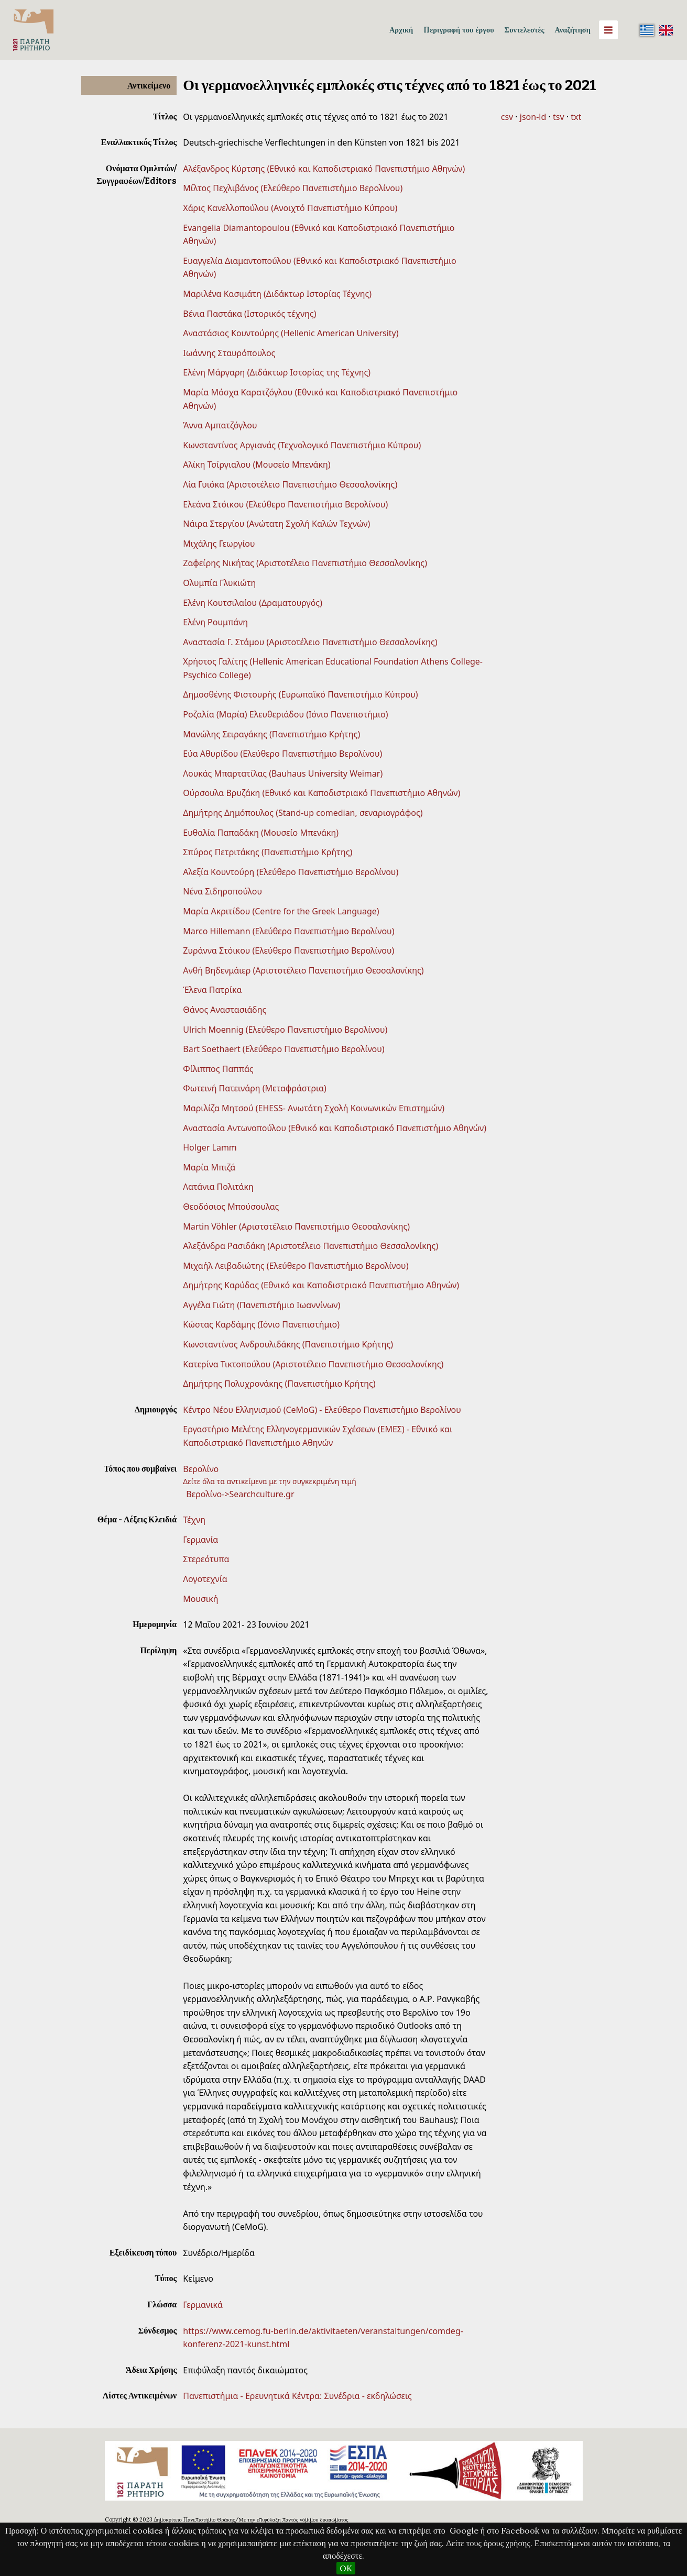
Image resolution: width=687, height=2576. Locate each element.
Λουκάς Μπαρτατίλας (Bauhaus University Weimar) (283, 773)
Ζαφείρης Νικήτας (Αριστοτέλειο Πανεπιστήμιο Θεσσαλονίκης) (305, 563)
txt (576, 117)
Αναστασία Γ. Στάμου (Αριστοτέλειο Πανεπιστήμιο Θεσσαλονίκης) (310, 642)
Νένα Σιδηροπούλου (222, 891)
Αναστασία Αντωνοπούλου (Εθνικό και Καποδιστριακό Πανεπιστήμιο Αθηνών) (334, 1128)
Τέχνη (194, 1519)
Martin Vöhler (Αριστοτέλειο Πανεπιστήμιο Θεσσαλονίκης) (296, 1226)
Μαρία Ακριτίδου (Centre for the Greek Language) (281, 911)
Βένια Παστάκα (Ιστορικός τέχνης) (249, 313)
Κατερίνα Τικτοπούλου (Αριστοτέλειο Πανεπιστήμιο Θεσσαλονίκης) (313, 1364)
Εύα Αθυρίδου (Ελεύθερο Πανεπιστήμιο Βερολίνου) (282, 753)
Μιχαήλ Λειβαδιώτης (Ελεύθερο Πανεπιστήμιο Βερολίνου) (295, 1266)
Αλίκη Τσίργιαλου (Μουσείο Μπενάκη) (256, 464)
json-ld (533, 117)
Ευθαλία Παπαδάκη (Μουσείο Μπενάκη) (261, 832)
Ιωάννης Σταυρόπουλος (229, 353)
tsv (558, 117)
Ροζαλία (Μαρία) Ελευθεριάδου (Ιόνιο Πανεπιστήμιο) (285, 714)
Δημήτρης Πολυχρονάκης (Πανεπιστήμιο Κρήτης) (279, 1383)
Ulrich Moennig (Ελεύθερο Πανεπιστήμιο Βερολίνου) (285, 1029)
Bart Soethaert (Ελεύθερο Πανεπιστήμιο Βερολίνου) (283, 1049)
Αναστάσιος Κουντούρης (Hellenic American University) (290, 333)
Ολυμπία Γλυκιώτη (219, 583)
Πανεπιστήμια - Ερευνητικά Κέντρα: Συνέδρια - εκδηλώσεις (297, 2396)
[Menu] (608, 29)
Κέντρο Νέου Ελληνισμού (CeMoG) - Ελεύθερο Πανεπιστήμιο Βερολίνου (322, 1410)
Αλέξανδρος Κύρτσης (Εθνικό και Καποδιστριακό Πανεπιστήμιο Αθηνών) (324, 168)
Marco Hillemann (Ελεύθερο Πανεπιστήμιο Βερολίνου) (288, 931)
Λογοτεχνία (205, 1579)
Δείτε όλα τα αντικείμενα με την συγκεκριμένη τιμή (269, 1481)
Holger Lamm (210, 1147)
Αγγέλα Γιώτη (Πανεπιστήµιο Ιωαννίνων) (261, 1305)
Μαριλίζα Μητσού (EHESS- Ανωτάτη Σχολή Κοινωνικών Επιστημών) (313, 1108)
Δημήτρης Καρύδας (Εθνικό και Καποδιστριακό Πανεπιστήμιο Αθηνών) (321, 1285)
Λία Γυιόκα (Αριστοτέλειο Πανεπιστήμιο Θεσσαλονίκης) (290, 484)
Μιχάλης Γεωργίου (219, 543)
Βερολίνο (201, 1469)
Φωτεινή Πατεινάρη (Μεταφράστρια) (254, 1088)
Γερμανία (200, 1539)
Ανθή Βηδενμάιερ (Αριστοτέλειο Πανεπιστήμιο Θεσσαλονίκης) (303, 970)
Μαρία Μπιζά (209, 1167)
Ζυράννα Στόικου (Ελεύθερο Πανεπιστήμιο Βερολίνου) (288, 950)
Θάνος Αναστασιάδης (224, 1009)
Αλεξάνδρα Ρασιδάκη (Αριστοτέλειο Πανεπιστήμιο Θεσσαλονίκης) (310, 1246)
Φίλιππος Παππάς (218, 1069)
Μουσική (200, 1599)
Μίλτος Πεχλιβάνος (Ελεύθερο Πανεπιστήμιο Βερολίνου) (292, 188)
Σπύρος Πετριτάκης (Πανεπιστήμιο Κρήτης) (267, 852)
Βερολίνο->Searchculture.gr (240, 1494)
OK (346, 2568)
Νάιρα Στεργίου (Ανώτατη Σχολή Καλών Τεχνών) (276, 523)
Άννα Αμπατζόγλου (220, 425)
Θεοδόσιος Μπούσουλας (231, 1206)
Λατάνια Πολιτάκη (218, 1186)
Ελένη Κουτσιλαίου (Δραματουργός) (252, 603)
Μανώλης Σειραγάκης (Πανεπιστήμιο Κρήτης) (271, 734)
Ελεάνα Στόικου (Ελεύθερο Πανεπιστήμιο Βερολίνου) (285, 504)
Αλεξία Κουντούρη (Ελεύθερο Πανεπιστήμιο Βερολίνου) (290, 872)
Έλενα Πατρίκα (212, 990)
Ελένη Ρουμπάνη (215, 622)
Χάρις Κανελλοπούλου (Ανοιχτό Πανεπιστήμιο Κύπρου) (290, 208)
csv (507, 117)
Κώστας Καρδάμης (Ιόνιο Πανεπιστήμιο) (261, 1324)
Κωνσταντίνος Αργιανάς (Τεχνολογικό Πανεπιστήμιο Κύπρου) (302, 445)
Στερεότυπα (206, 1559)
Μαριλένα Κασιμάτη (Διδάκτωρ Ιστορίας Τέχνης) (277, 294)
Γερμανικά (203, 2304)
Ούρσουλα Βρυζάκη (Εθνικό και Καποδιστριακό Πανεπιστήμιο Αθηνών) (321, 793)
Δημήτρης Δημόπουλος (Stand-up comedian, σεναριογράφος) (302, 813)
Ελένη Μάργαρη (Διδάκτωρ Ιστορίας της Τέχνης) (276, 372)
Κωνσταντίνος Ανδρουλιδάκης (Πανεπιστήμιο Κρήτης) (288, 1344)
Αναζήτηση (573, 30)
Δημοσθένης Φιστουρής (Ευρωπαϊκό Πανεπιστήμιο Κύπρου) (300, 694)
